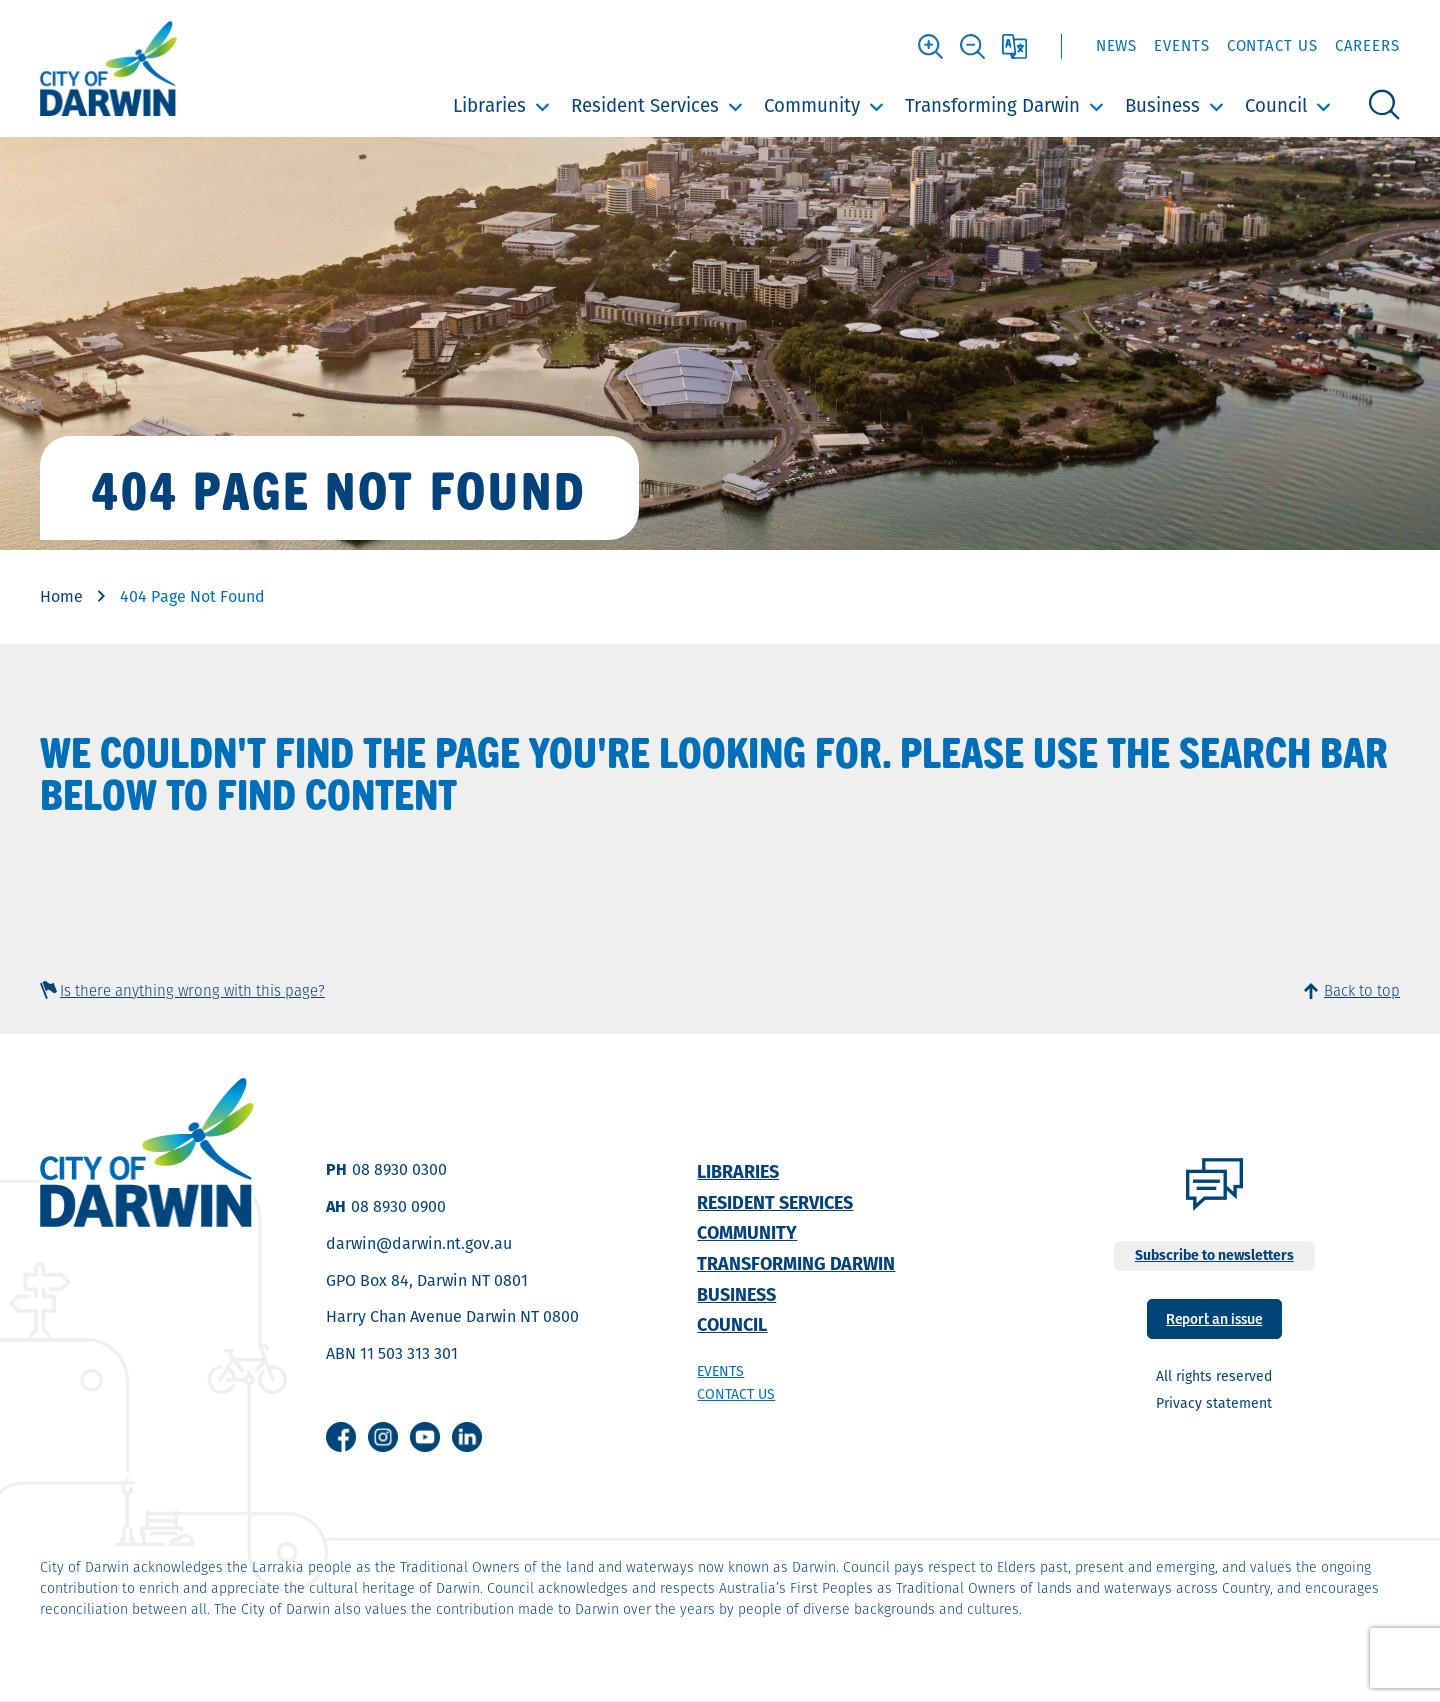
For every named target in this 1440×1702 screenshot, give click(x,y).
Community (812, 105)
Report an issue (1214, 1317)
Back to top (1362, 990)
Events (1181, 45)
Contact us (736, 1394)
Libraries (489, 105)
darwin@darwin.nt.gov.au (419, 1243)
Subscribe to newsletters (1214, 1255)
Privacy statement (1214, 1403)
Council (1276, 105)
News (1117, 45)
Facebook (341, 1437)
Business (1162, 105)
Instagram (383, 1437)
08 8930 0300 (399, 1169)
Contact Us (1272, 45)
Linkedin (467, 1437)
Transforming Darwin (992, 105)
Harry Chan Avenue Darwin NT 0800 (452, 1316)
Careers (1367, 45)
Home (61, 596)
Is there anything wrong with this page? (192, 990)
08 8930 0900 (398, 1206)
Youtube (425, 1437)
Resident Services (645, 105)
